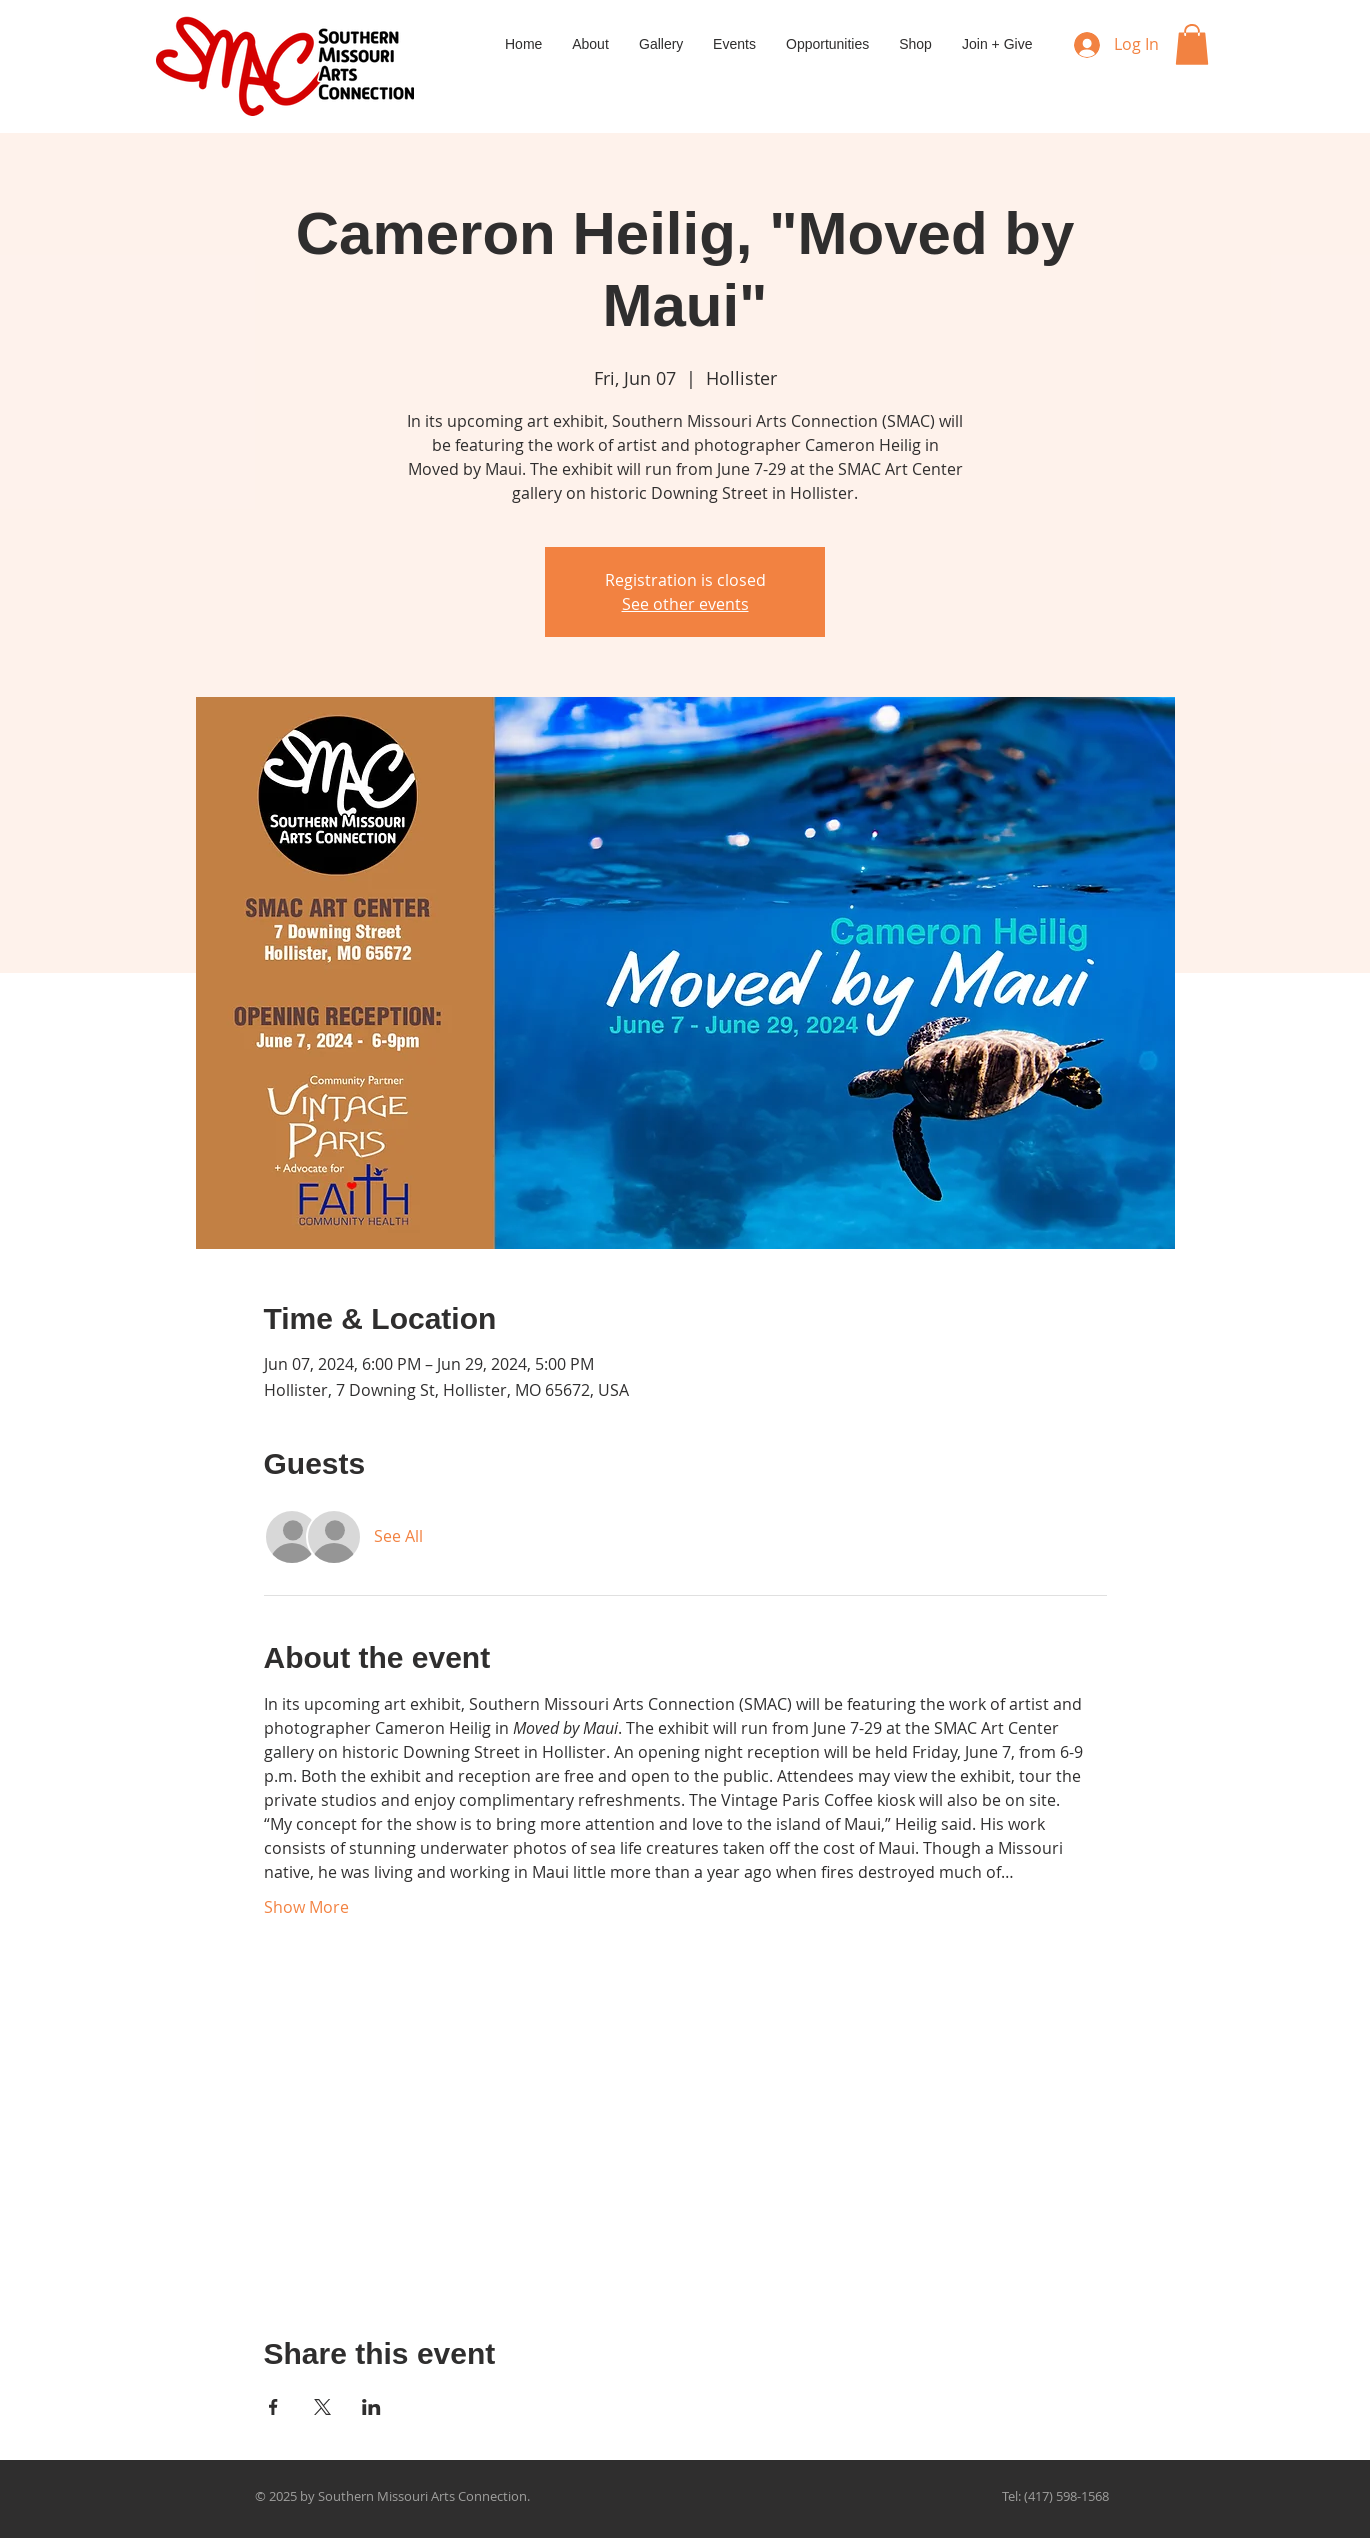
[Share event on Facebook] (273, 2407)
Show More (306, 1907)
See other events (685, 604)
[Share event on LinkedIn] (371, 2407)
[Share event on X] (322, 2407)
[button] (1192, 44)
